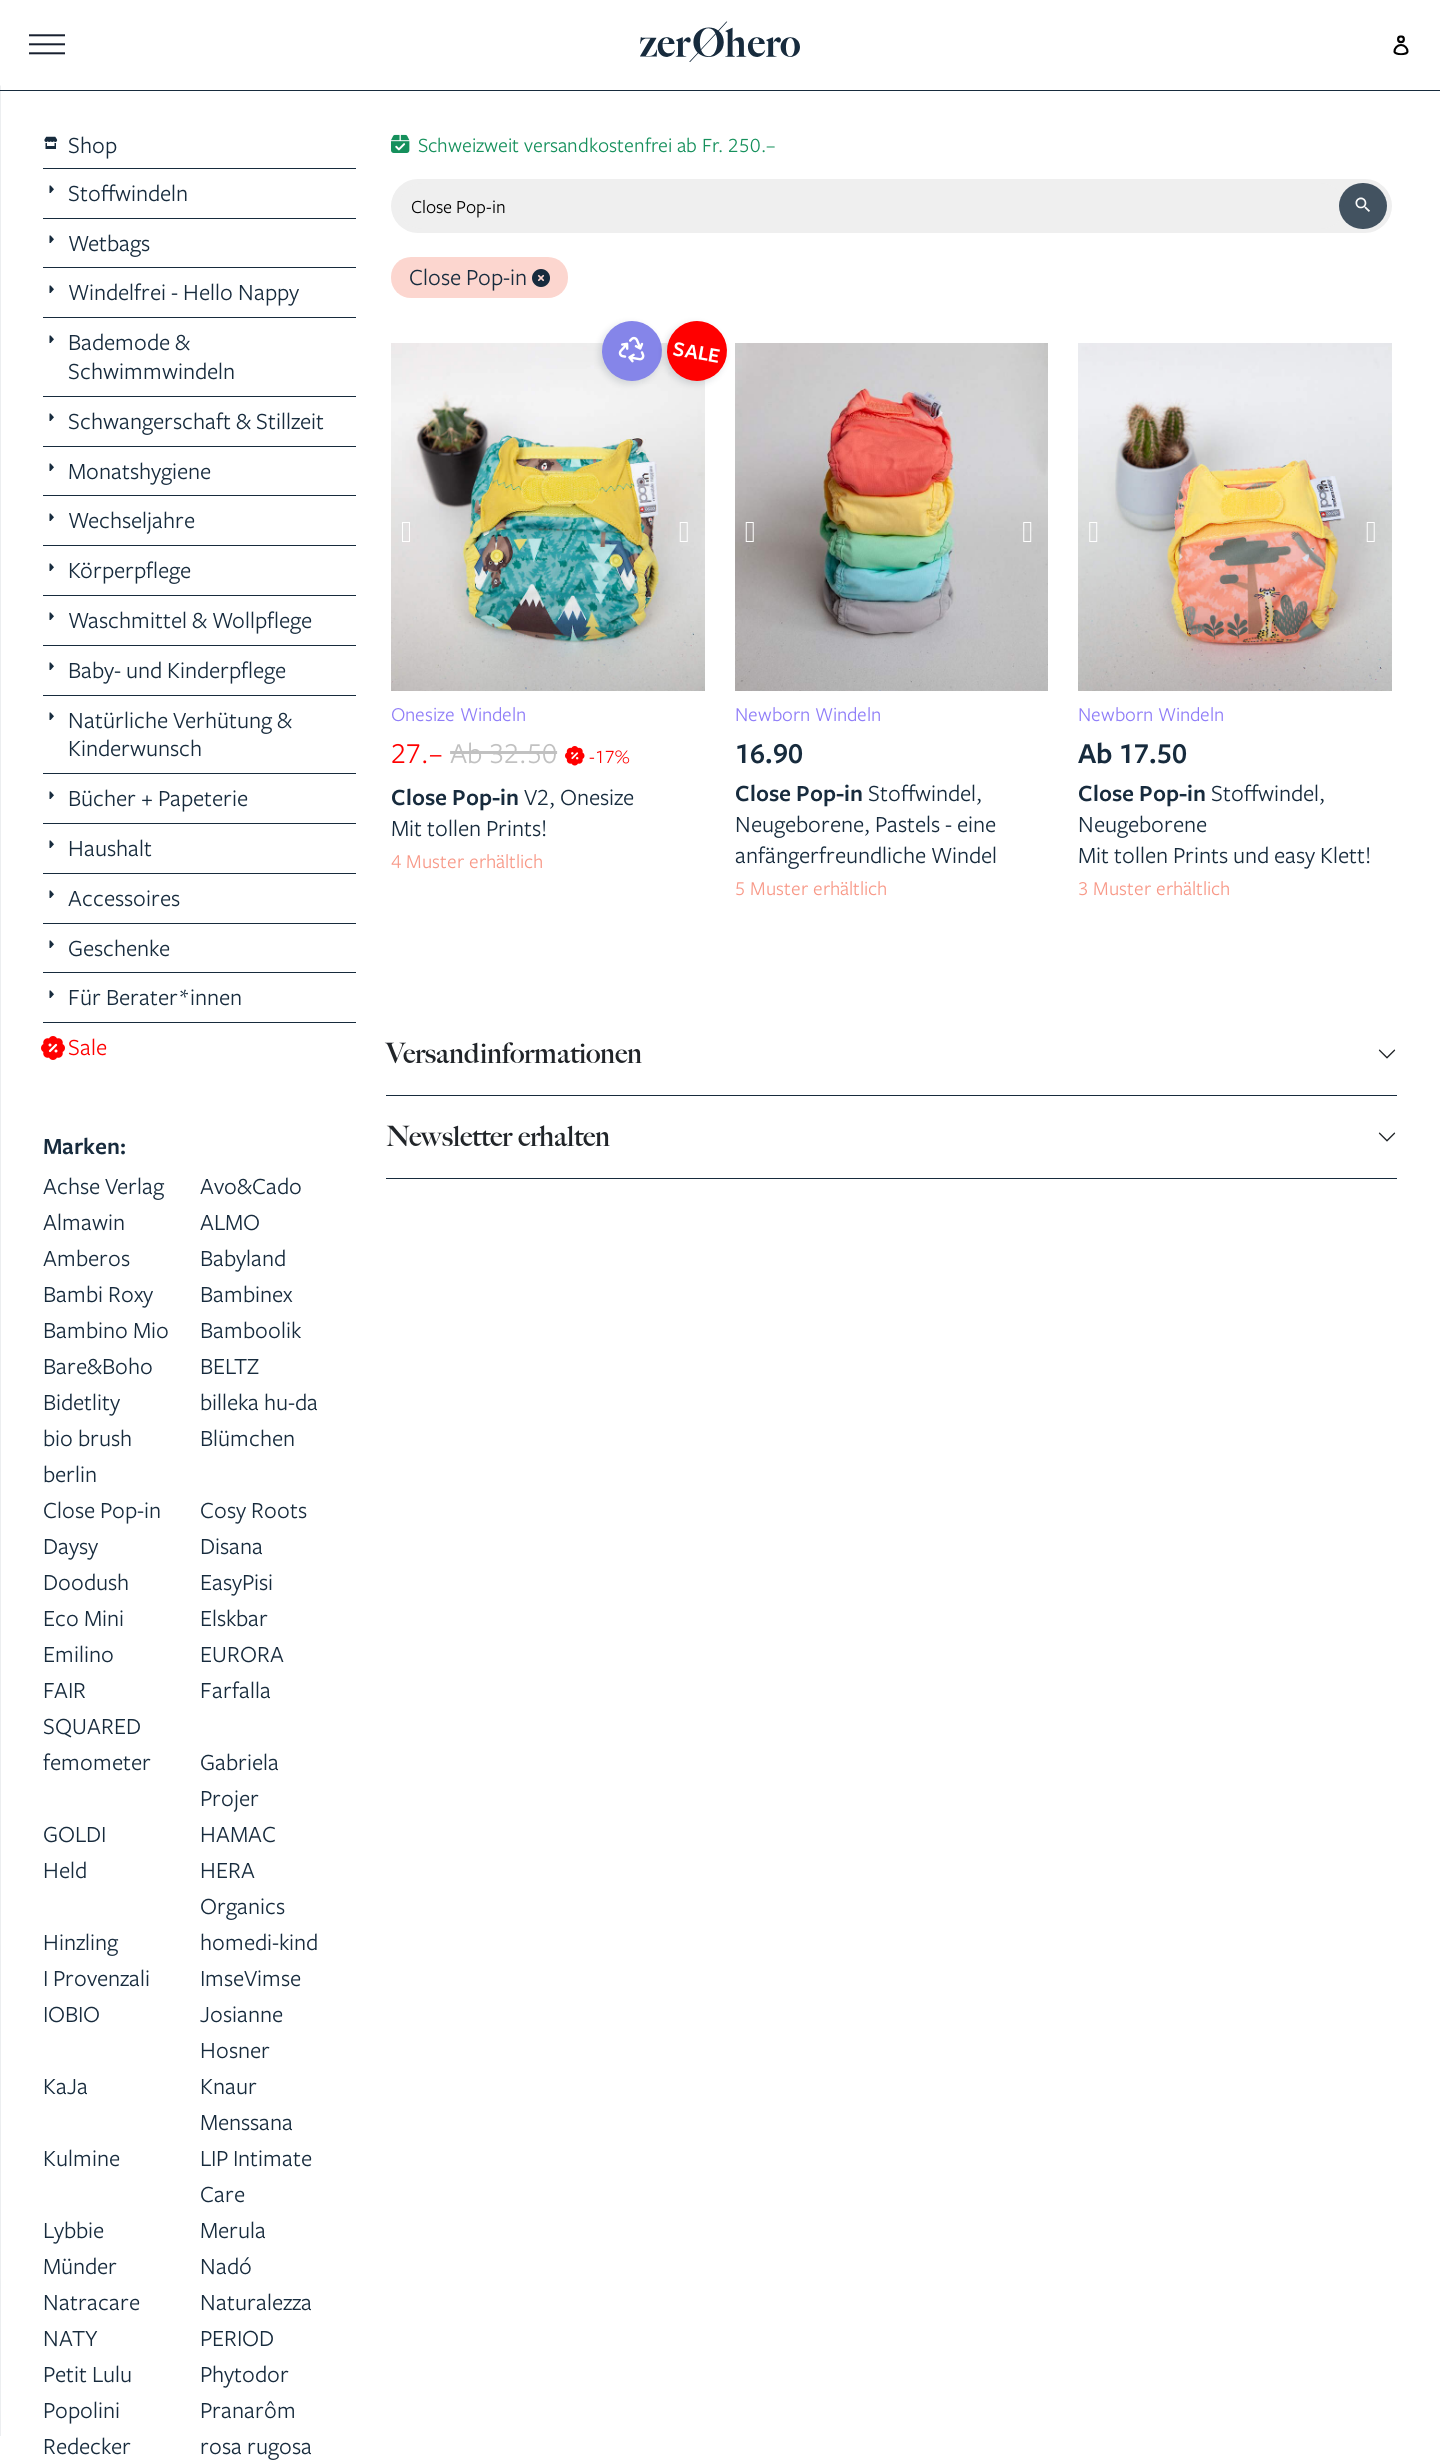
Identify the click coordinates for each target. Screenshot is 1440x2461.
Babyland (243, 1257)
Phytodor (244, 2373)
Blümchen (247, 1437)
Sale (76, 1047)
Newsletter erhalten (498, 1136)
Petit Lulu (87, 2373)
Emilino (78, 1653)
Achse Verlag (103, 1185)
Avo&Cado (251, 1185)
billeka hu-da (259, 1401)
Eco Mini (83, 1617)
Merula (233, 2229)
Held (65, 1869)
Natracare (91, 2301)
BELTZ (229, 1365)
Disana (231, 1545)
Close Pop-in (102, 1509)
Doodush (86, 1581)
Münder (80, 2265)
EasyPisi (236, 1581)
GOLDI (74, 1833)
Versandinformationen (514, 1053)
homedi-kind (259, 1941)
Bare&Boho (98, 1365)
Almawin (84, 1221)
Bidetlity (81, 1401)
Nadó (226, 2265)
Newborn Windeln (808, 714)
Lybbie (73, 2229)
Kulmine (81, 2157)
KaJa (65, 2085)
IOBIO (71, 2013)
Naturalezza (256, 2301)
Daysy (70, 1545)
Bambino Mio (106, 1329)
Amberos (86, 1257)
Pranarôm (248, 2409)
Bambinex (246, 1293)
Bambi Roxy (98, 1293)
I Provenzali (96, 1977)
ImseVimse (250, 1977)
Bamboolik (250, 1329)
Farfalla (235, 1689)
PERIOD (237, 2337)
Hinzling (80, 1941)
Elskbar (234, 1617)
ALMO (230, 1221)
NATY (70, 2337)
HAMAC (238, 1833)
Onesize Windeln (458, 714)
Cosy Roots (253, 1509)
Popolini (81, 2409)
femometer (97, 1761)
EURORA (242, 1653)
